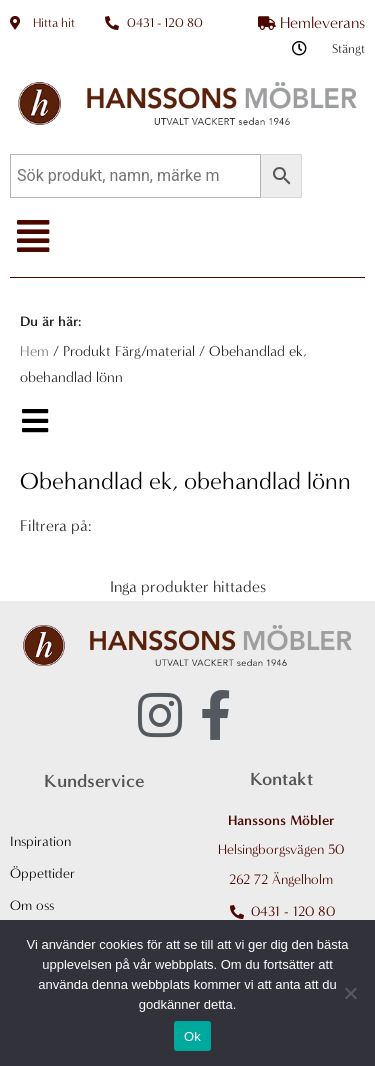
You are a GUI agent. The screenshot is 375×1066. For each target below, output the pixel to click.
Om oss (32, 905)
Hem (34, 351)
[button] (33, 237)
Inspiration (40, 841)
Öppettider (42, 873)
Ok (192, 1036)
